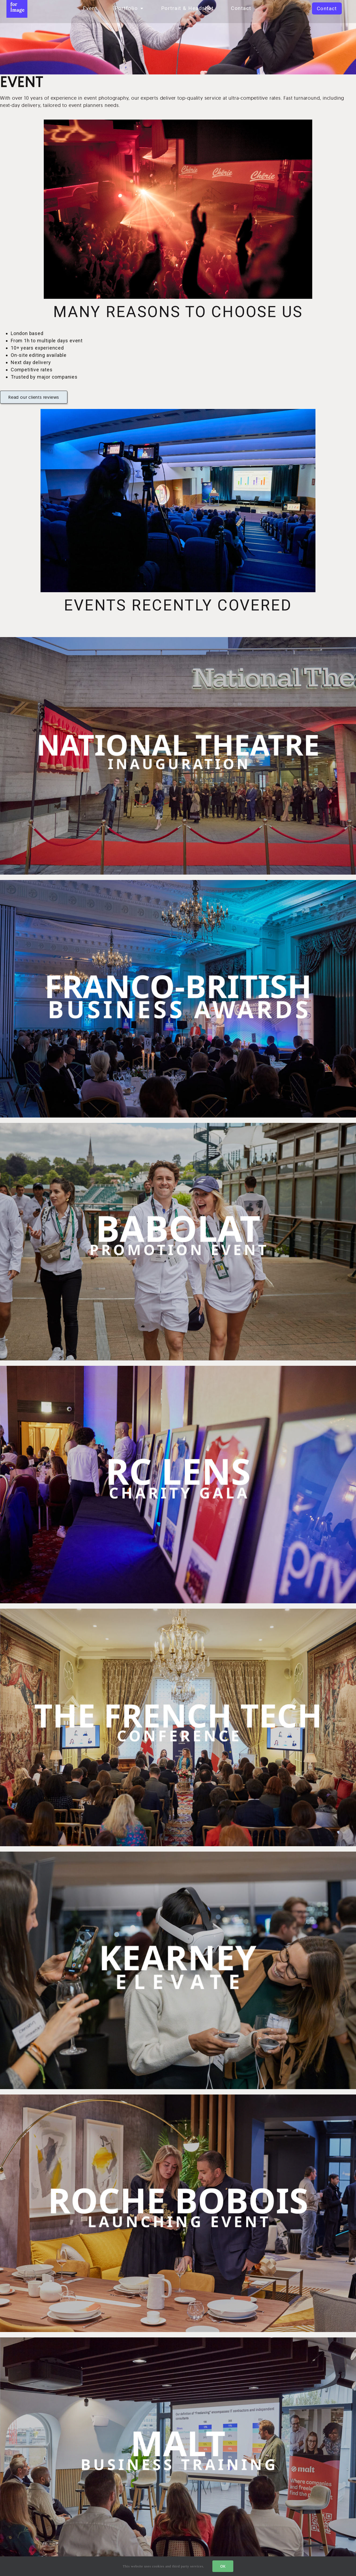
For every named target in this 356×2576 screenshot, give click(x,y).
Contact (241, 8)
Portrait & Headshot (187, 8)
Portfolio (129, 8)
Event (90, 8)
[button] (327, 8)
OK (223, 2566)
